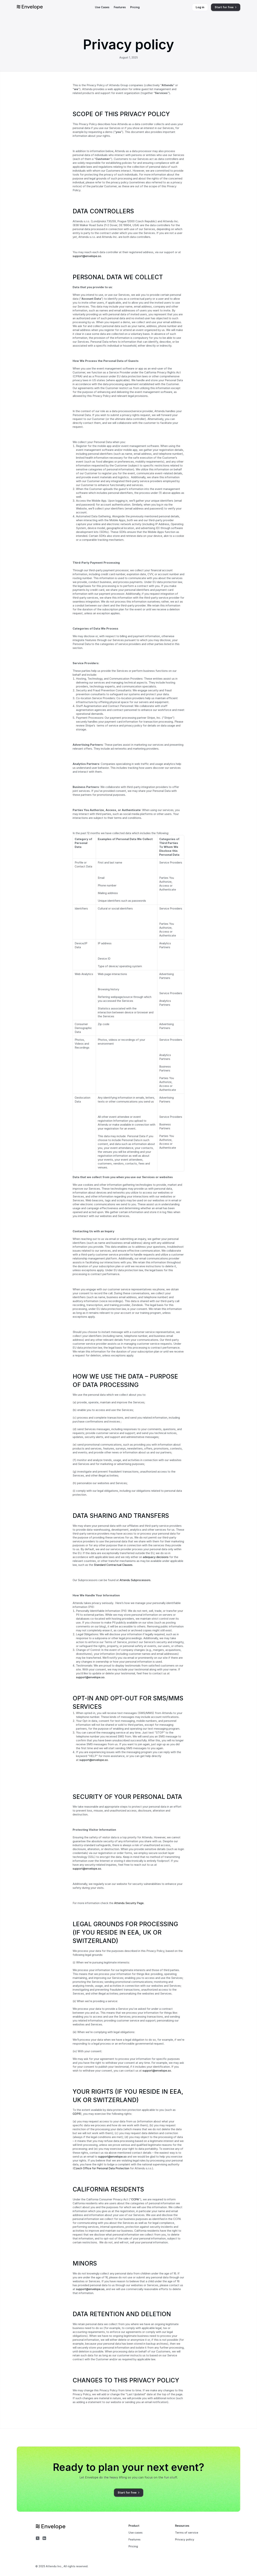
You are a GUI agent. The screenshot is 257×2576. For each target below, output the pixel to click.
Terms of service (186, 2532)
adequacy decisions (156, 1557)
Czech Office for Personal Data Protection (101, 2168)
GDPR (76, 2113)
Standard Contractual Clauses (113, 1565)
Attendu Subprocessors (135, 1580)
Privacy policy (184, 2539)
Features (134, 2539)
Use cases (135, 2532)
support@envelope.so (87, 256)
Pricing (133, 2546)
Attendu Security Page (129, 1903)
